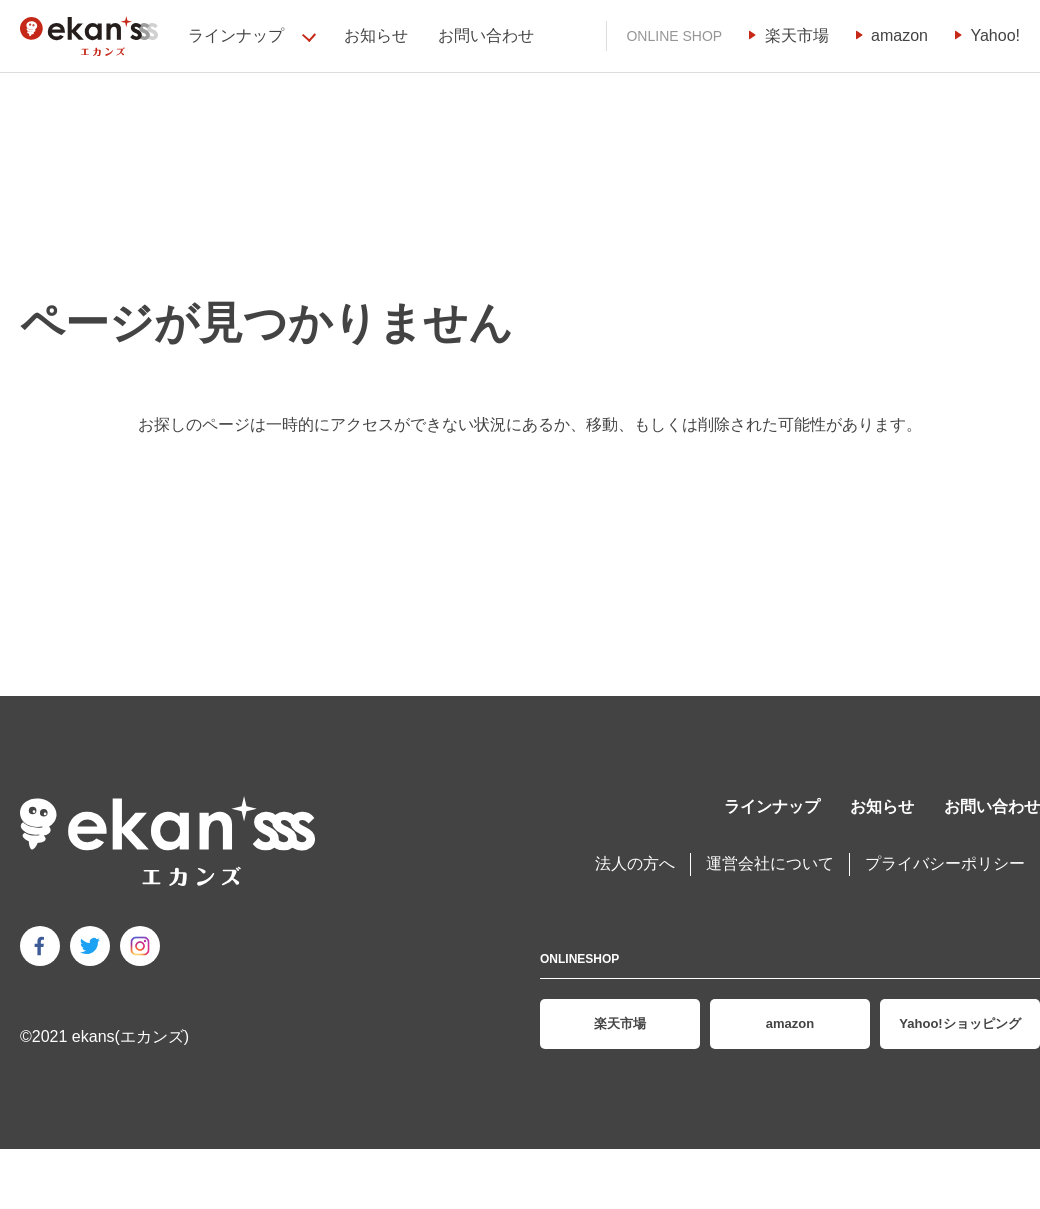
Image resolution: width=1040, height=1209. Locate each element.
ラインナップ (772, 806)
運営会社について (770, 863)
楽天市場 (797, 35)
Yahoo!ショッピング (959, 1023)
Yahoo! (995, 35)
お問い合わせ (486, 35)
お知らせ (376, 35)
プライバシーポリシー (945, 863)
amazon (899, 35)
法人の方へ (635, 863)
